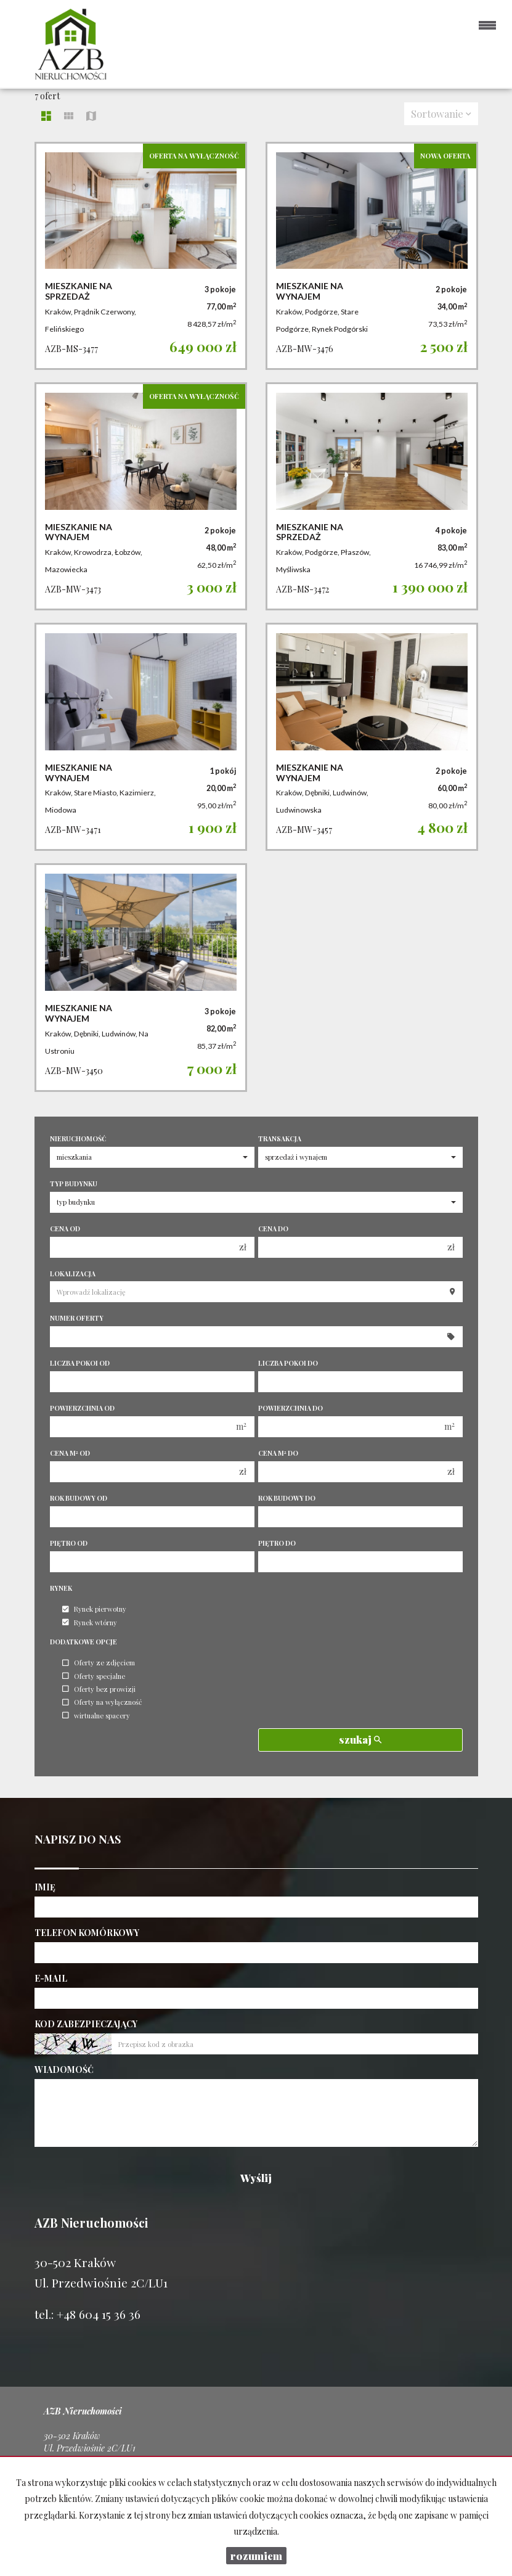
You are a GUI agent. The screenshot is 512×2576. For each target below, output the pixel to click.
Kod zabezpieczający (86, 2024)
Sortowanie (441, 113)
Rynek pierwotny (94, 1609)
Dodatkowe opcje (83, 1642)
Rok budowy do (286, 1498)
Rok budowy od (78, 1498)
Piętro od (68, 1543)
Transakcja (279, 1138)
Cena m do (278, 1453)
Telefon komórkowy (87, 1932)
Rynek (61, 1588)
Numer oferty (77, 1318)
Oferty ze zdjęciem (98, 1663)
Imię (45, 1887)
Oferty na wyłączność (102, 1702)
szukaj (360, 1739)
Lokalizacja (72, 1274)
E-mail (51, 1978)
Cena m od (70, 1453)
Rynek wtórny (89, 1622)
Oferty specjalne (93, 1676)
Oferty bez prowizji (99, 1689)
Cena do (273, 1228)
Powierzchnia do (290, 1408)
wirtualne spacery (96, 1715)
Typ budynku (73, 1183)
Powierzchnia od (82, 1408)
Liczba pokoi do (288, 1363)
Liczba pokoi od (80, 1363)
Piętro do (277, 1543)
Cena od (65, 1228)
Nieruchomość (78, 1138)
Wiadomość (64, 2069)
